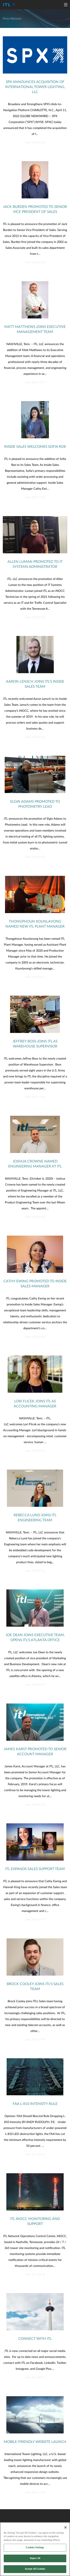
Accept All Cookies (35, 2569)
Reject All (35, 2558)
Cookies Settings (35, 2548)
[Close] (65, 2528)
